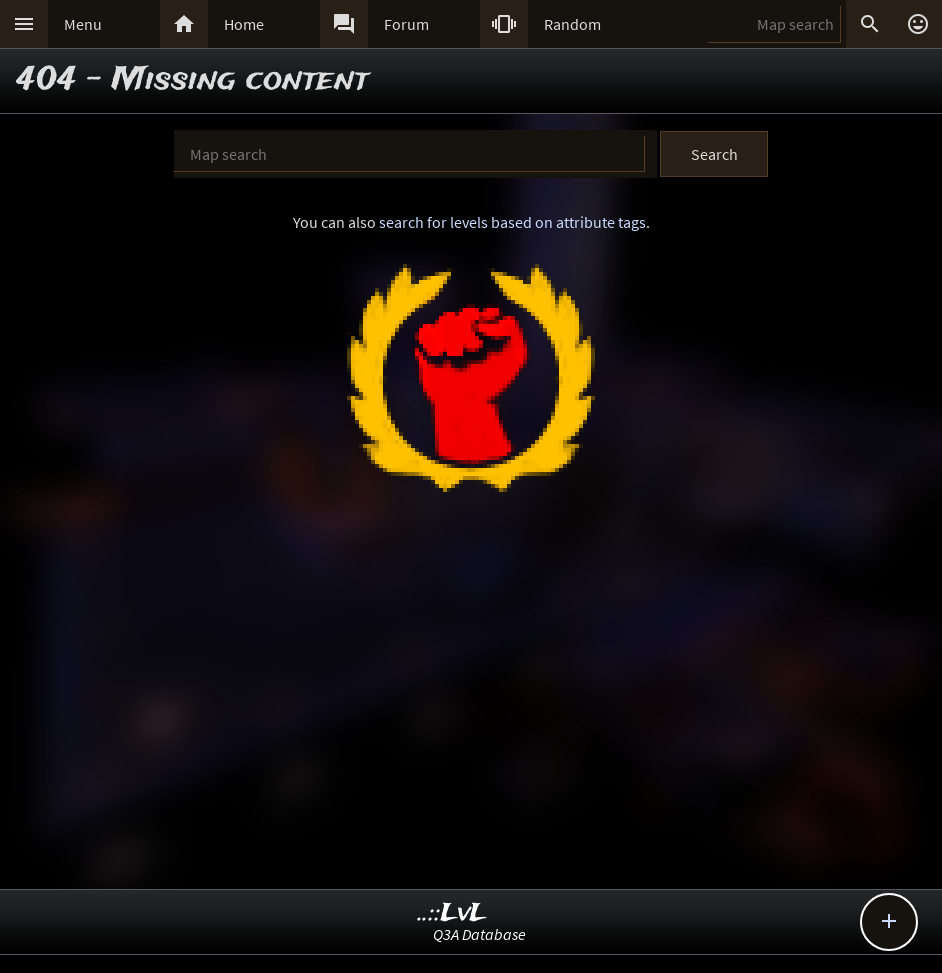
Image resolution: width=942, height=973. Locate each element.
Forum (406, 24)
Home (244, 24)
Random (572, 24)
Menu (83, 24)
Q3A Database (479, 934)
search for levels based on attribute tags (512, 222)
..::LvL (452, 913)
